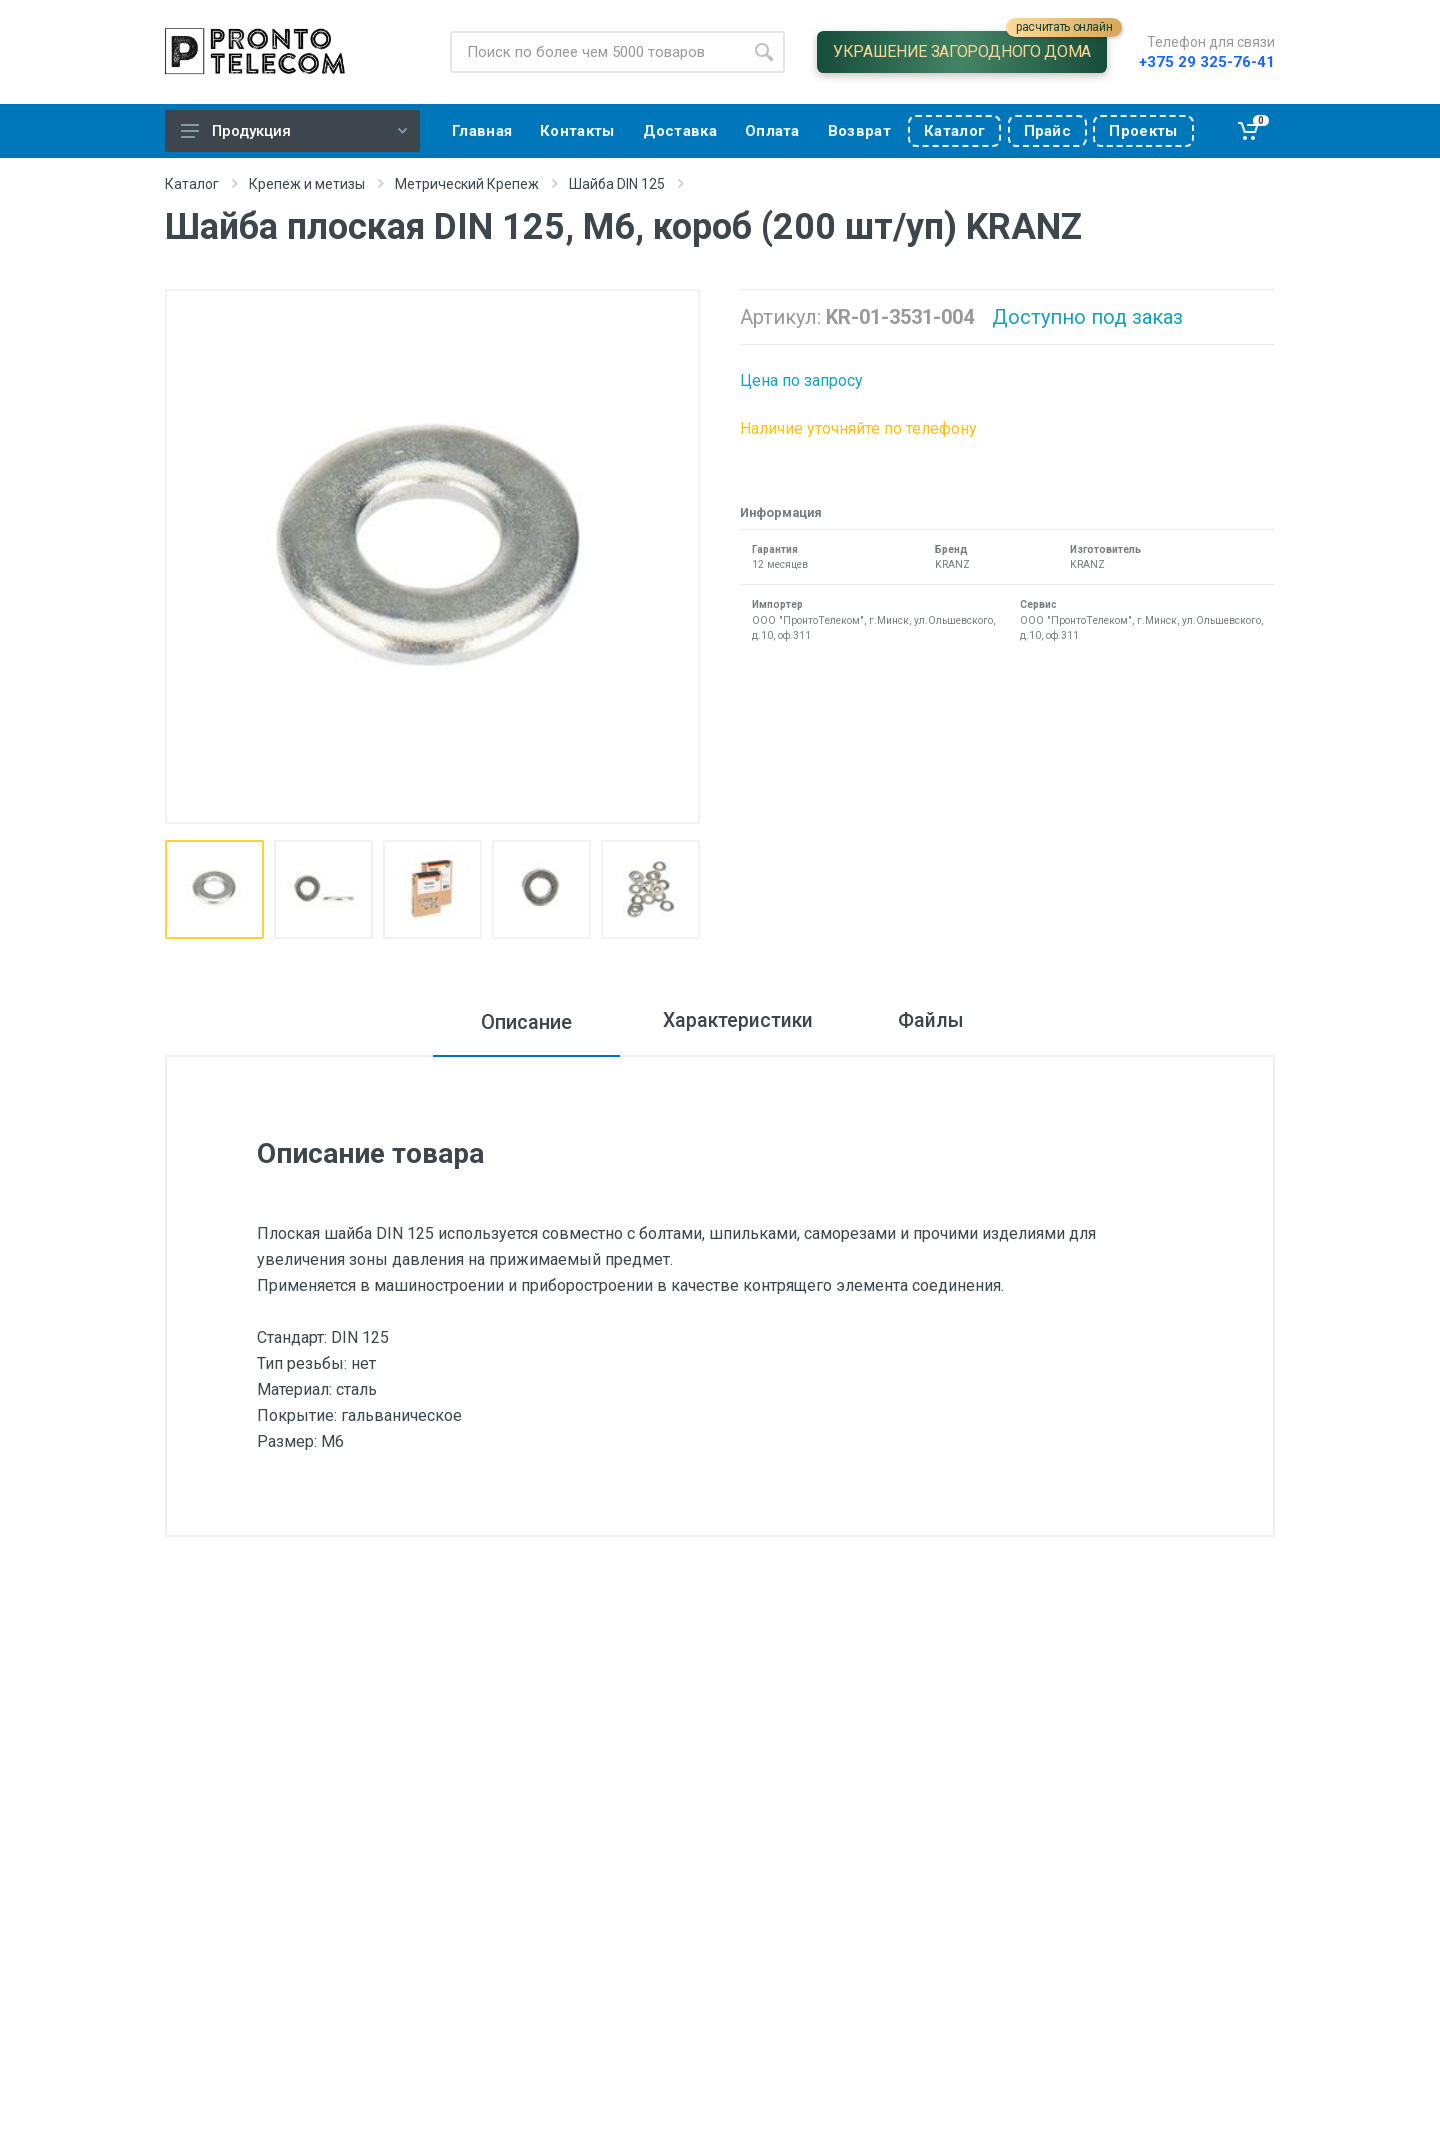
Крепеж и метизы (307, 184)
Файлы (939, 1022)
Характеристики (732, 1022)
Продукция (294, 131)
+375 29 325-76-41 (1207, 62)
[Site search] (596, 52)
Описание (513, 1022)
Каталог (192, 184)
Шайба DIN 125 (617, 184)
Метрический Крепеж (467, 184)
